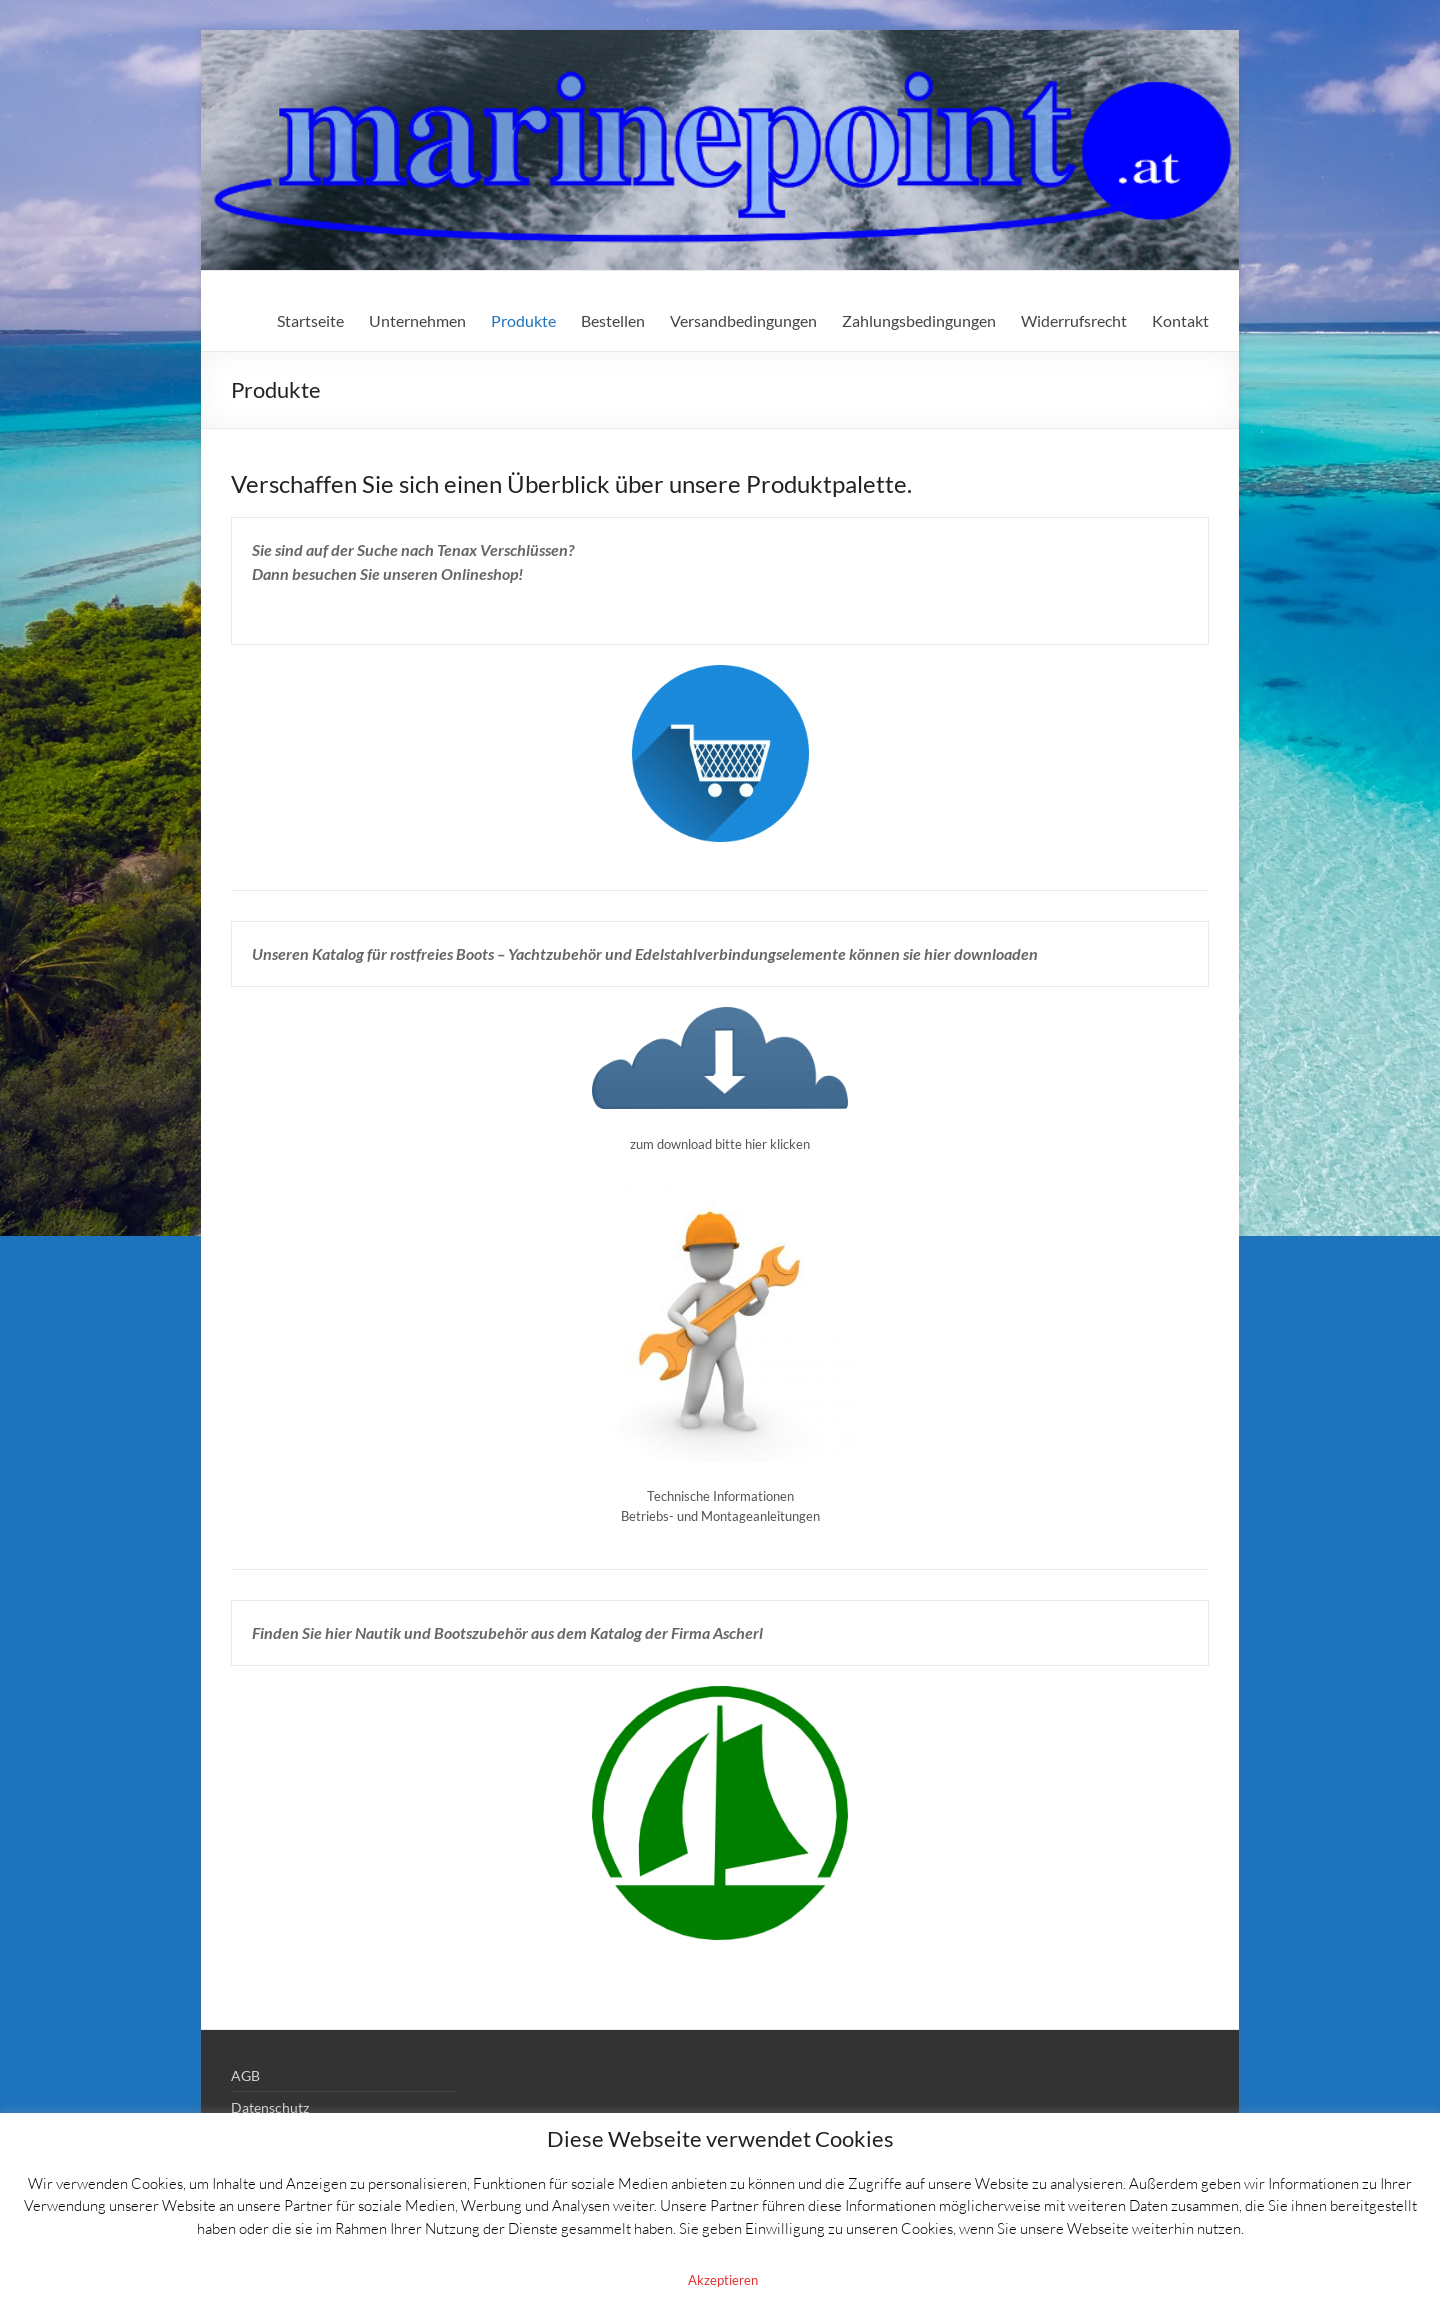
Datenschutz (270, 2107)
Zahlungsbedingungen (919, 320)
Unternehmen (417, 320)
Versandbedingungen (743, 320)
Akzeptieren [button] (723, 2280)
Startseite (310, 320)
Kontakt (1180, 320)
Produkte (523, 320)
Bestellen (613, 320)
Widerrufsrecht (1074, 320)
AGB (245, 2075)
